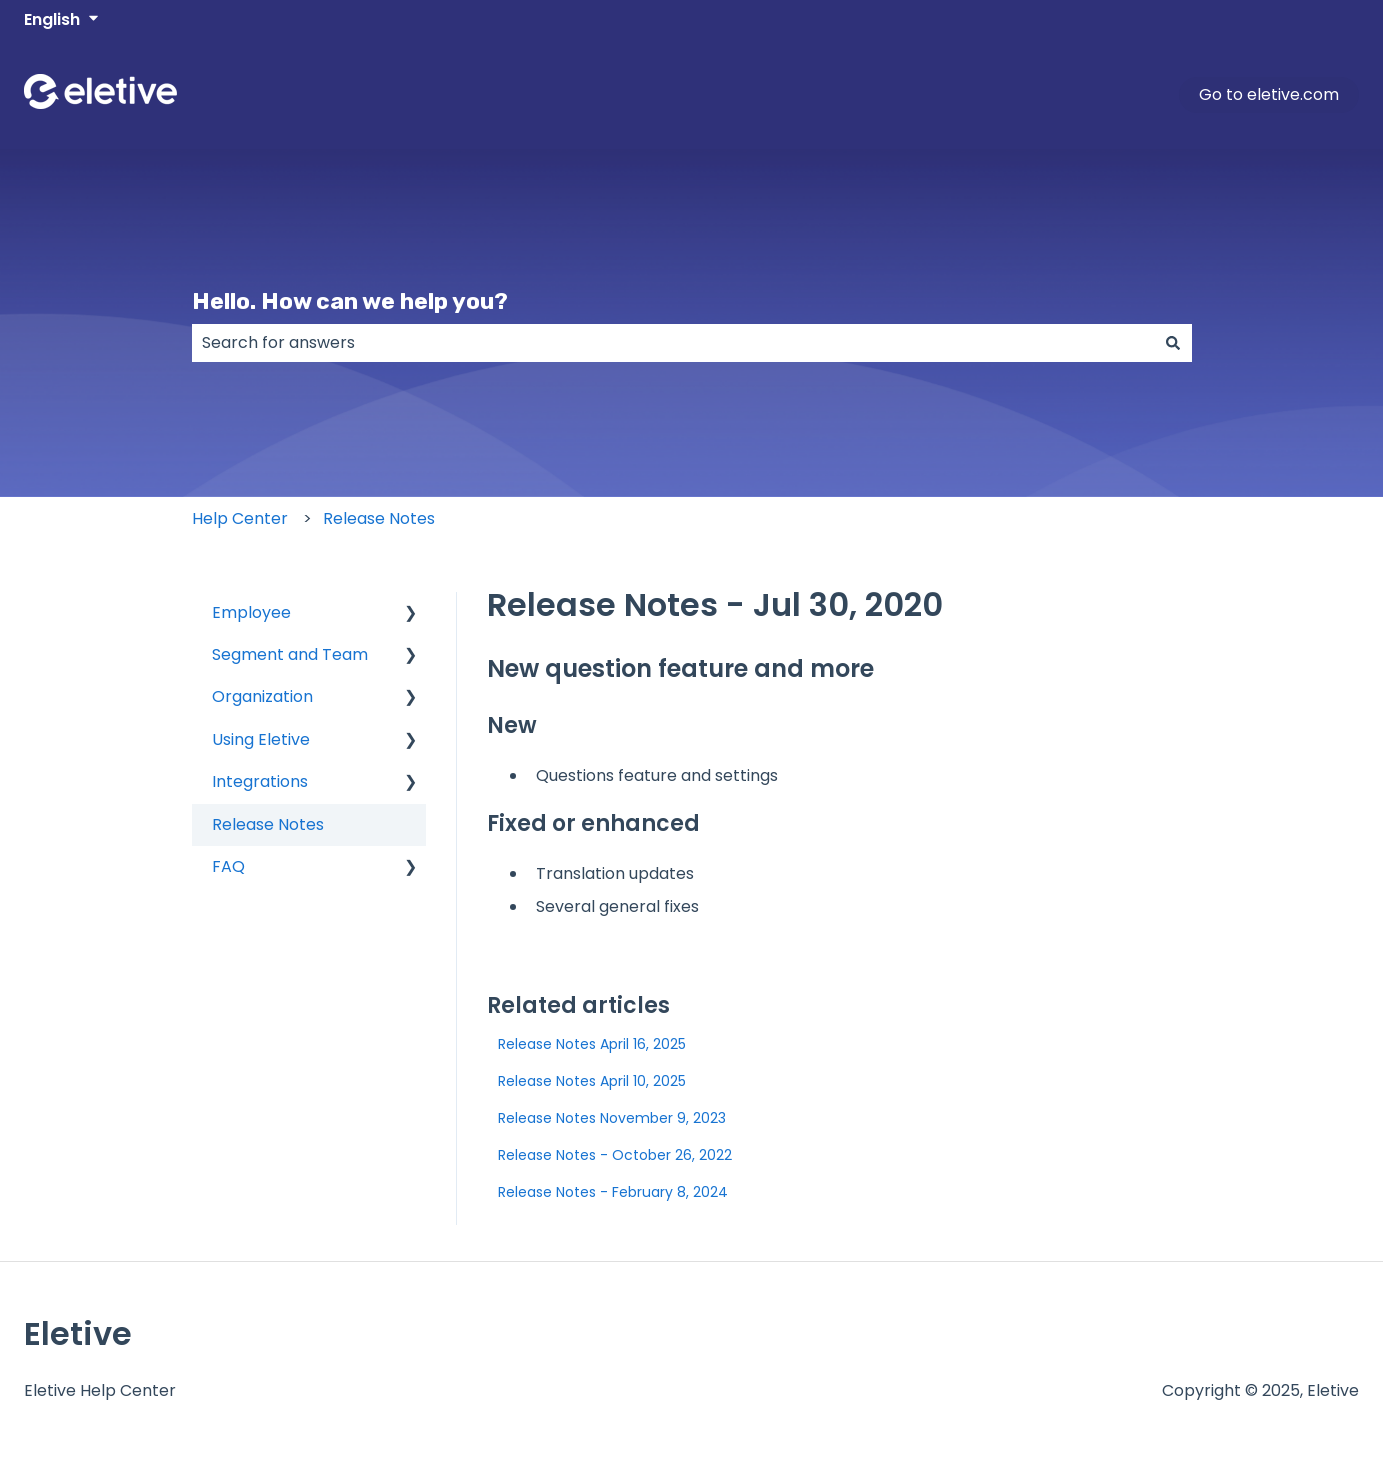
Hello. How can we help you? (350, 301)
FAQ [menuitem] (228, 866)
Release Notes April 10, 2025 (592, 1081)
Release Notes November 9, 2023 (612, 1118)
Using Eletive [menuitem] (261, 739)
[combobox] (673, 343)
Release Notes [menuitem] (268, 824)
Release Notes (379, 518)
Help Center (240, 518)
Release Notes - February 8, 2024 (613, 1192)
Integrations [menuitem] (260, 781)
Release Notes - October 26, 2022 (615, 1155)
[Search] (1173, 343)
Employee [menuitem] (251, 612)
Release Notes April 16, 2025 (592, 1044)
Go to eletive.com (1269, 94)
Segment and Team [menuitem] (290, 654)
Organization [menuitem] (262, 696)
